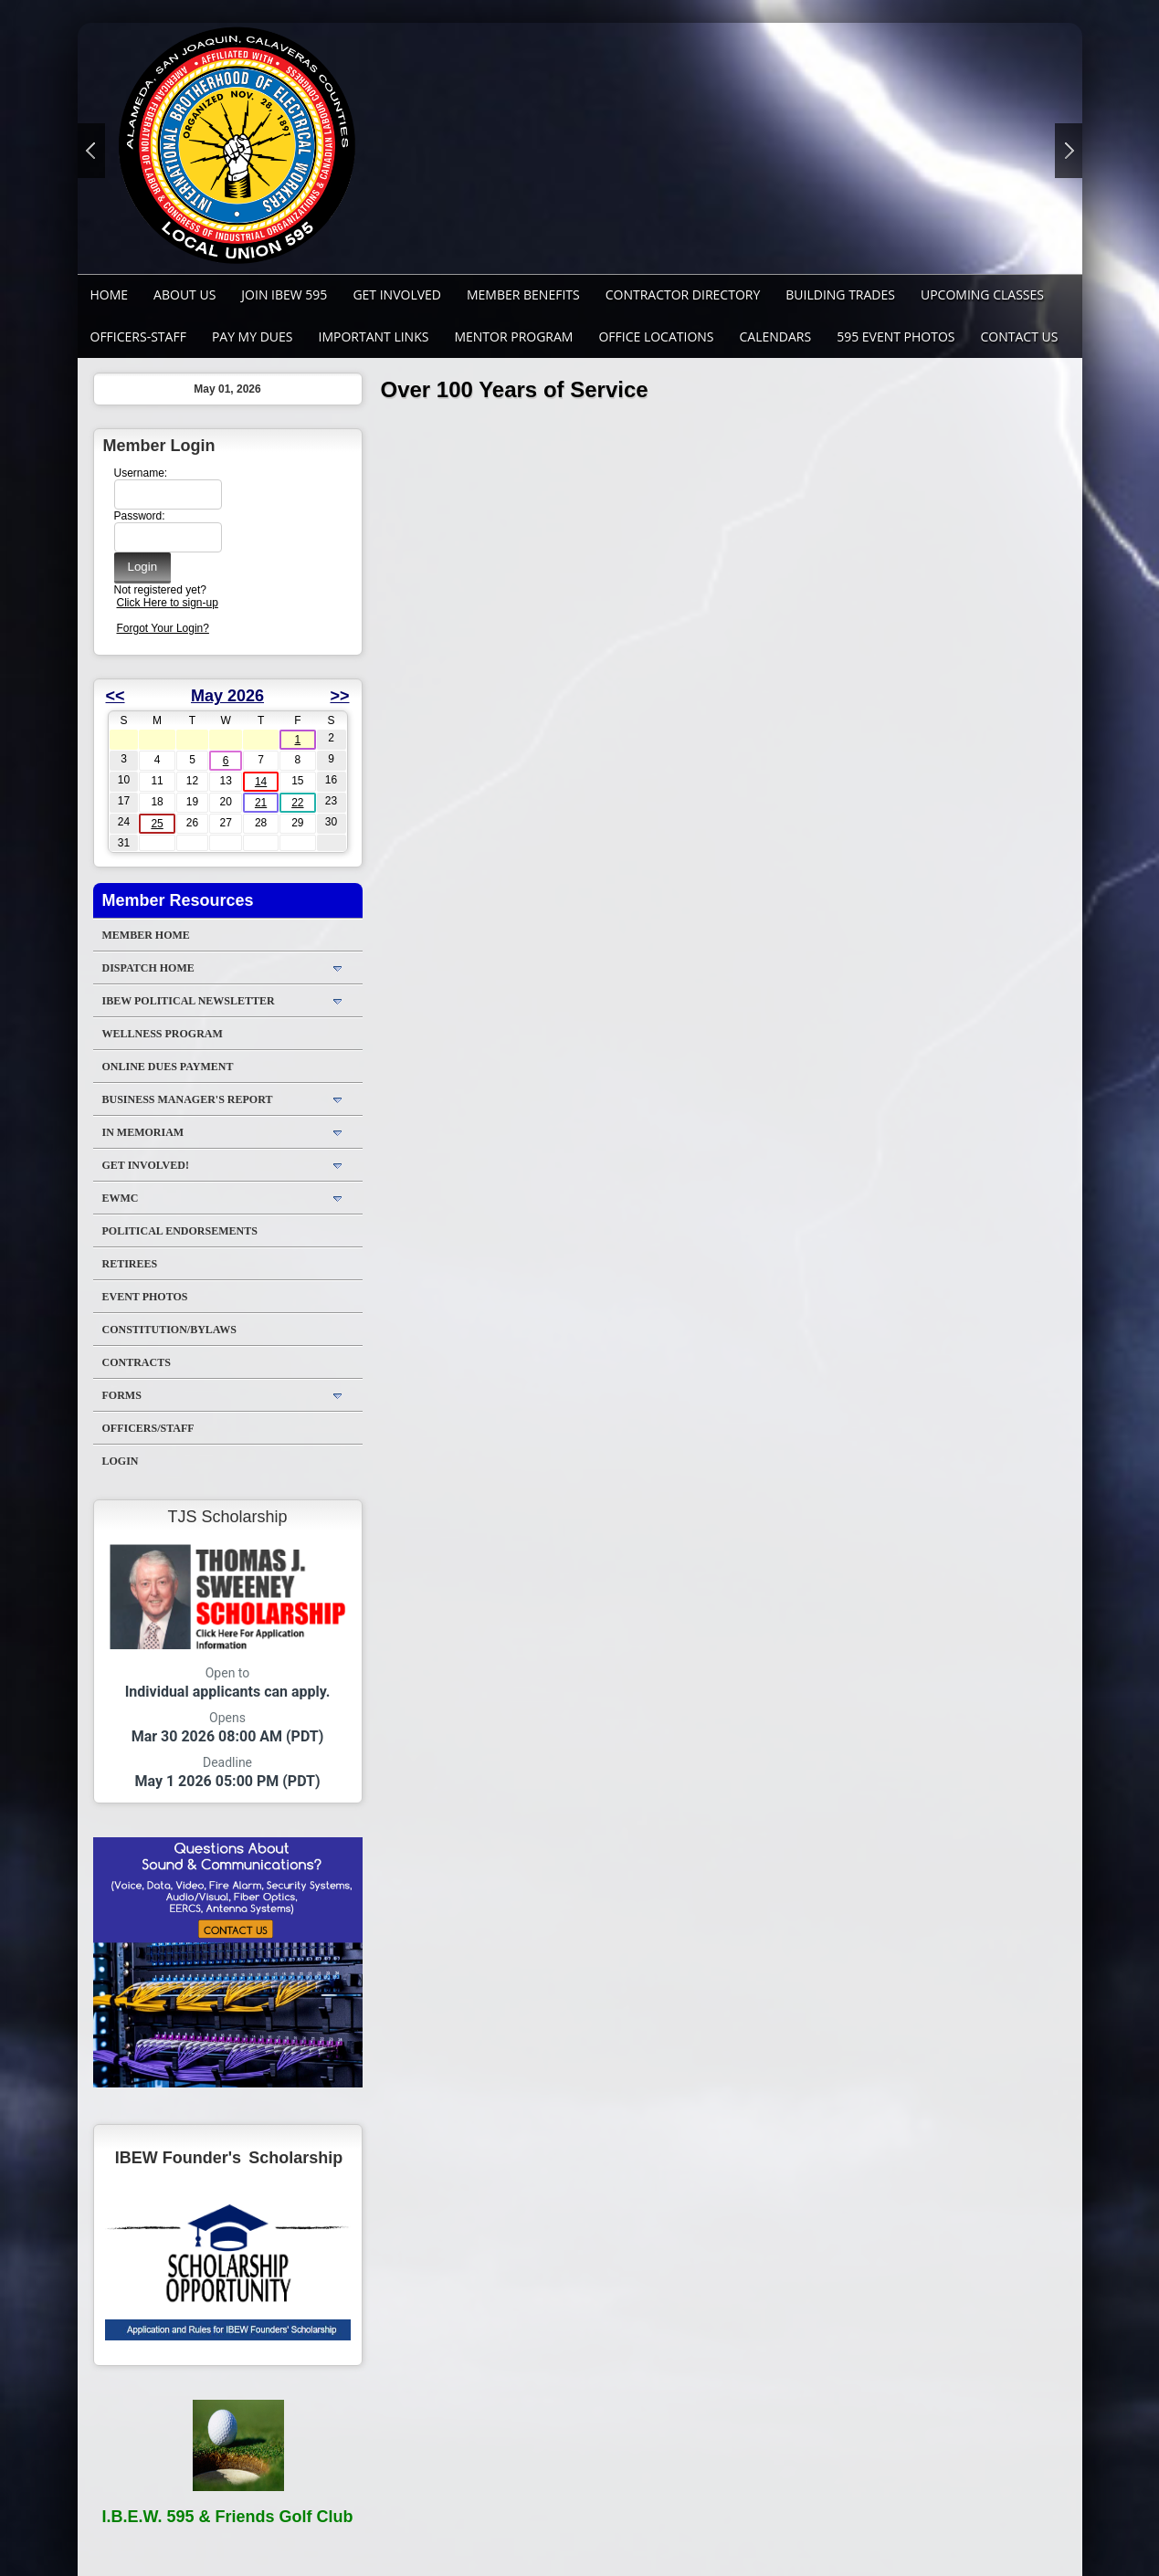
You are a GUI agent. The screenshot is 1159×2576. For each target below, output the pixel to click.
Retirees (130, 1263)
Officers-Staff (138, 336)
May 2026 (227, 696)
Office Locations (655, 336)
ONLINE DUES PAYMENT (168, 1066)
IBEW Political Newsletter (188, 1000)
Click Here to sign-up (167, 602)
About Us (184, 294)
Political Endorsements (180, 1231)
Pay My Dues (252, 336)
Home (109, 294)
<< (115, 696)
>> (339, 696)
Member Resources (178, 900)
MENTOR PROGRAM (513, 336)
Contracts (136, 1362)
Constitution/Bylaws (169, 1329)
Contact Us (1020, 336)
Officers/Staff (148, 1428)
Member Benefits (523, 294)
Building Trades (840, 294)
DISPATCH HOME (148, 968)
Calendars (776, 336)
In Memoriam (143, 1132)
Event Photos (145, 1296)
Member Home (146, 935)
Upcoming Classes (982, 294)
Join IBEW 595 (284, 294)
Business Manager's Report (187, 1099)
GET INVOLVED (397, 294)
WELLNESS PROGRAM (162, 1033)
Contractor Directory (683, 294)
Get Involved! (145, 1165)
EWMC (120, 1198)
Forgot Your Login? (163, 628)
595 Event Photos (895, 336)
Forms (122, 1395)
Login (120, 1461)
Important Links (374, 336)
